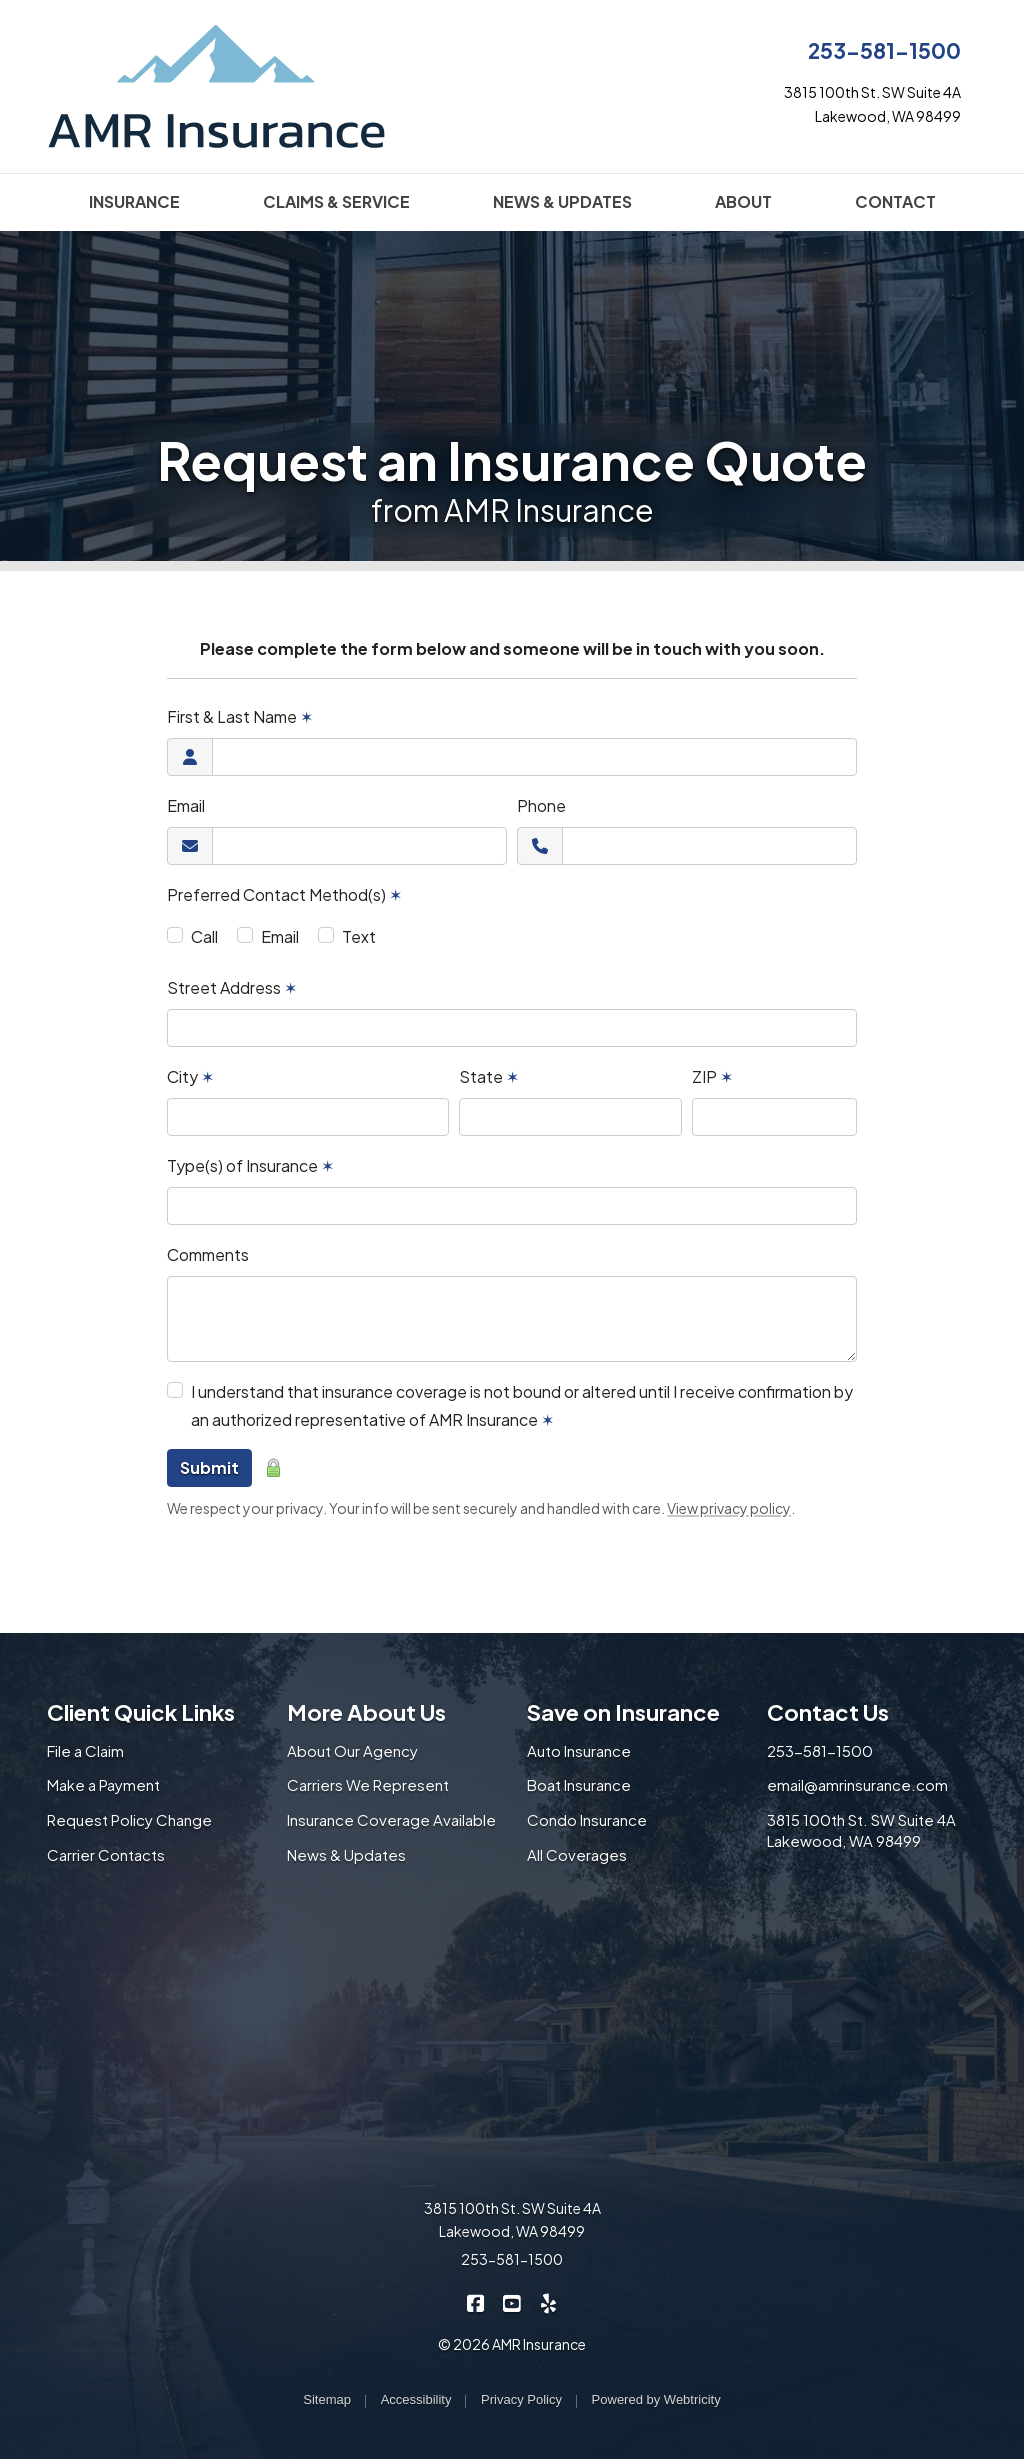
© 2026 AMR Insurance (512, 2344)
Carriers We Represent (368, 1784)
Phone (541, 805)
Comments (208, 1254)
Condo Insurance (587, 1819)
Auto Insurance (579, 1750)
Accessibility (416, 2399)
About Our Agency (352, 1750)
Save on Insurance (623, 1712)
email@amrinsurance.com (857, 1784)
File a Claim (85, 1750)
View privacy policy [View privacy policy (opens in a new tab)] (729, 1508)
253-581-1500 (884, 50)
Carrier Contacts (106, 1854)
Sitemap (327, 2399)
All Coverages (577, 1854)
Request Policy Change (129, 1819)
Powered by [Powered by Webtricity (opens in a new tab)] (656, 2399)
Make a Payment (103, 1784)
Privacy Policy (521, 2399)
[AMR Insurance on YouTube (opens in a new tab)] (512, 2301)
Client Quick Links (141, 1712)
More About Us (366, 1712)
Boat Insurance (579, 1784)
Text (359, 936)
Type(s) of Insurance (250, 1165)
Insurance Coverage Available (391, 1819)
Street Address (232, 987)
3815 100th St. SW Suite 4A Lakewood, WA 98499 (861, 1830)
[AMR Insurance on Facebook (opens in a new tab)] (476, 2301)
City (190, 1076)
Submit (209, 1467)
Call (204, 936)
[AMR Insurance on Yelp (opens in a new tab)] (548, 2301)
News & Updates (346, 1854)
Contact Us (828, 1712)
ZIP (712, 1076)
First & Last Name (240, 716)
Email (186, 805)
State (489, 1076)
